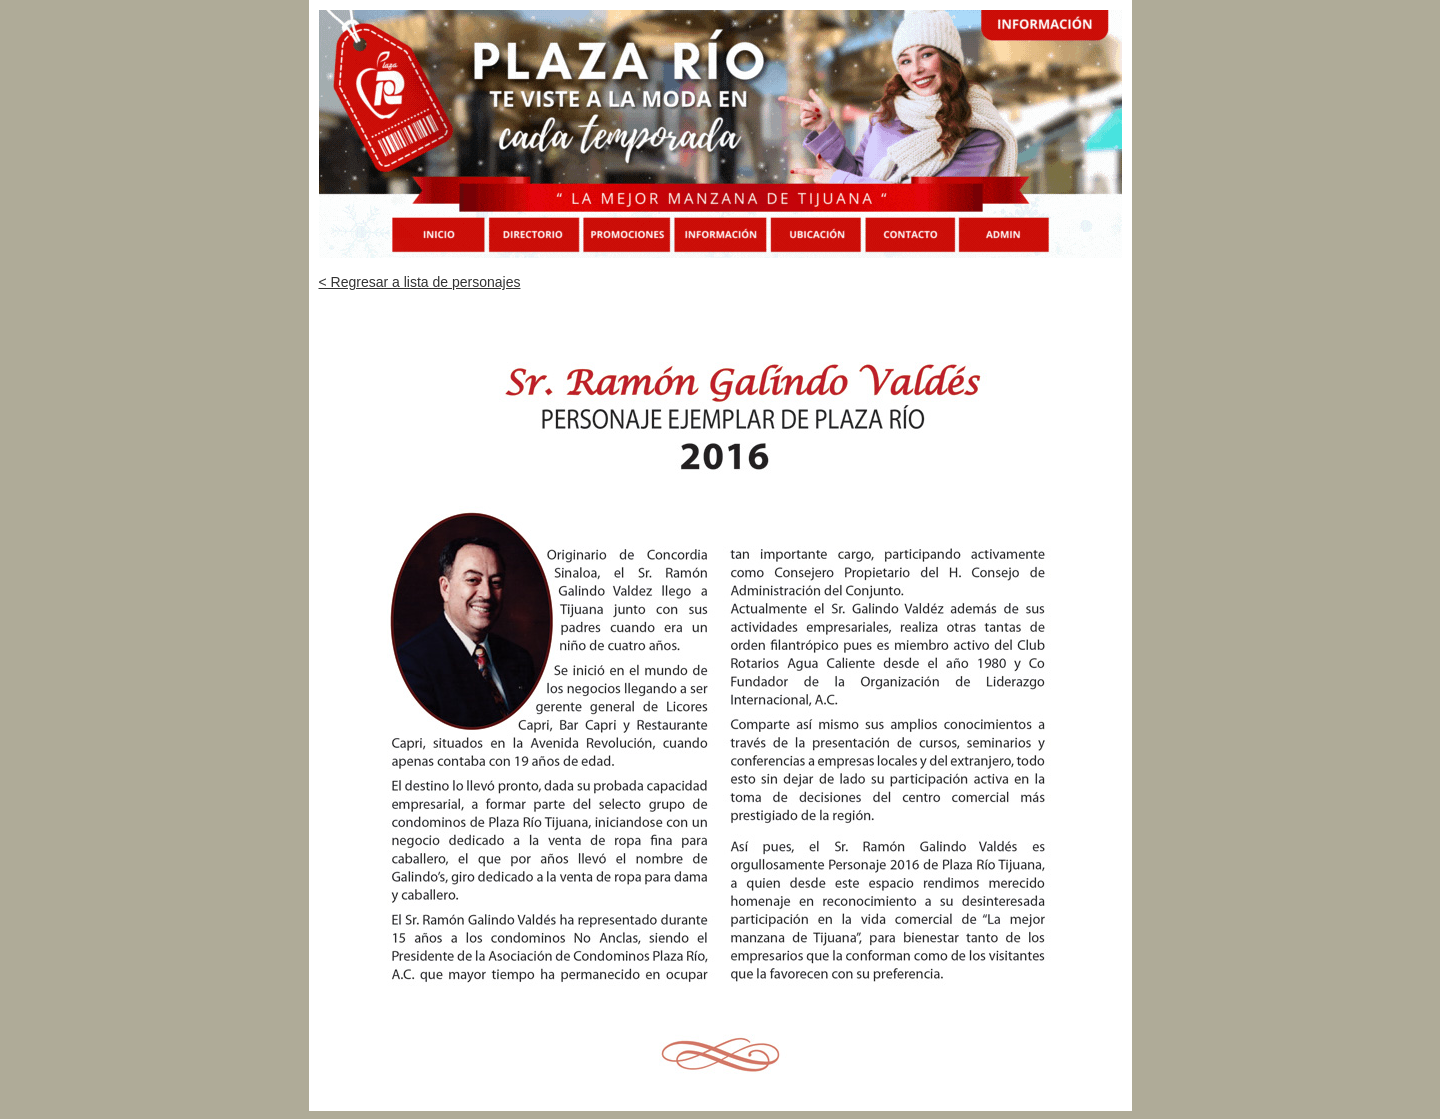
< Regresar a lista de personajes (420, 282)
